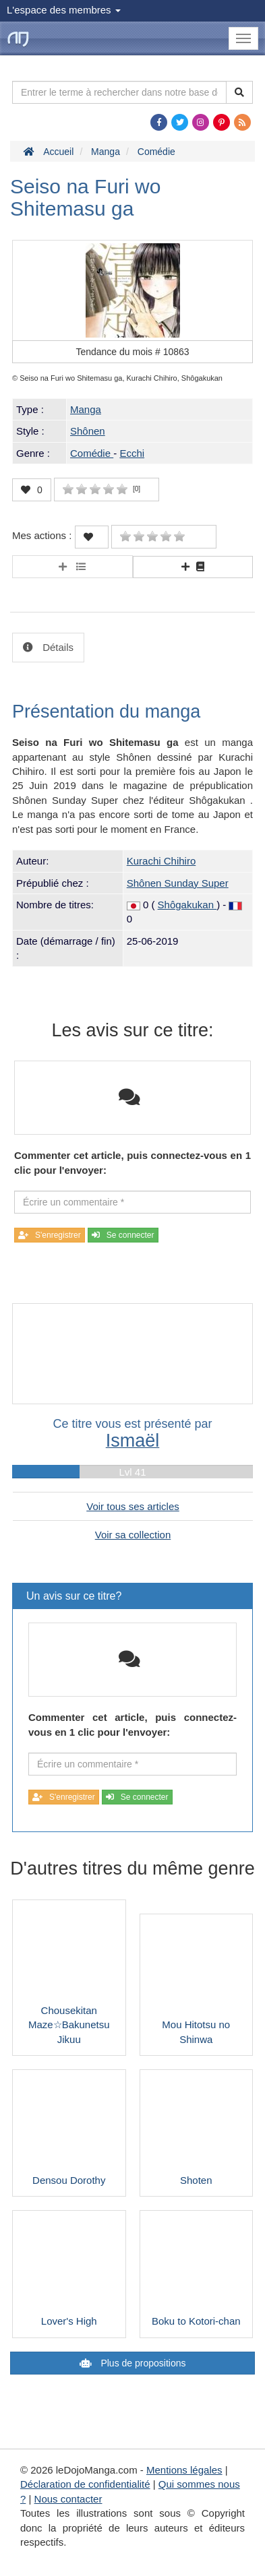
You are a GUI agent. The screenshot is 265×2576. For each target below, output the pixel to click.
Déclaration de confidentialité (85, 2484)
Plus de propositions (142, 2363)
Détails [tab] (56, 647)
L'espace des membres (64, 9)
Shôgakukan (187, 904)
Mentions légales (184, 2470)
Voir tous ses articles (132, 1506)
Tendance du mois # (132, 351)
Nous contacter (68, 2499)
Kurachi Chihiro (161, 861)
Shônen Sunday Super (178, 883)
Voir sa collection (133, 1534)
